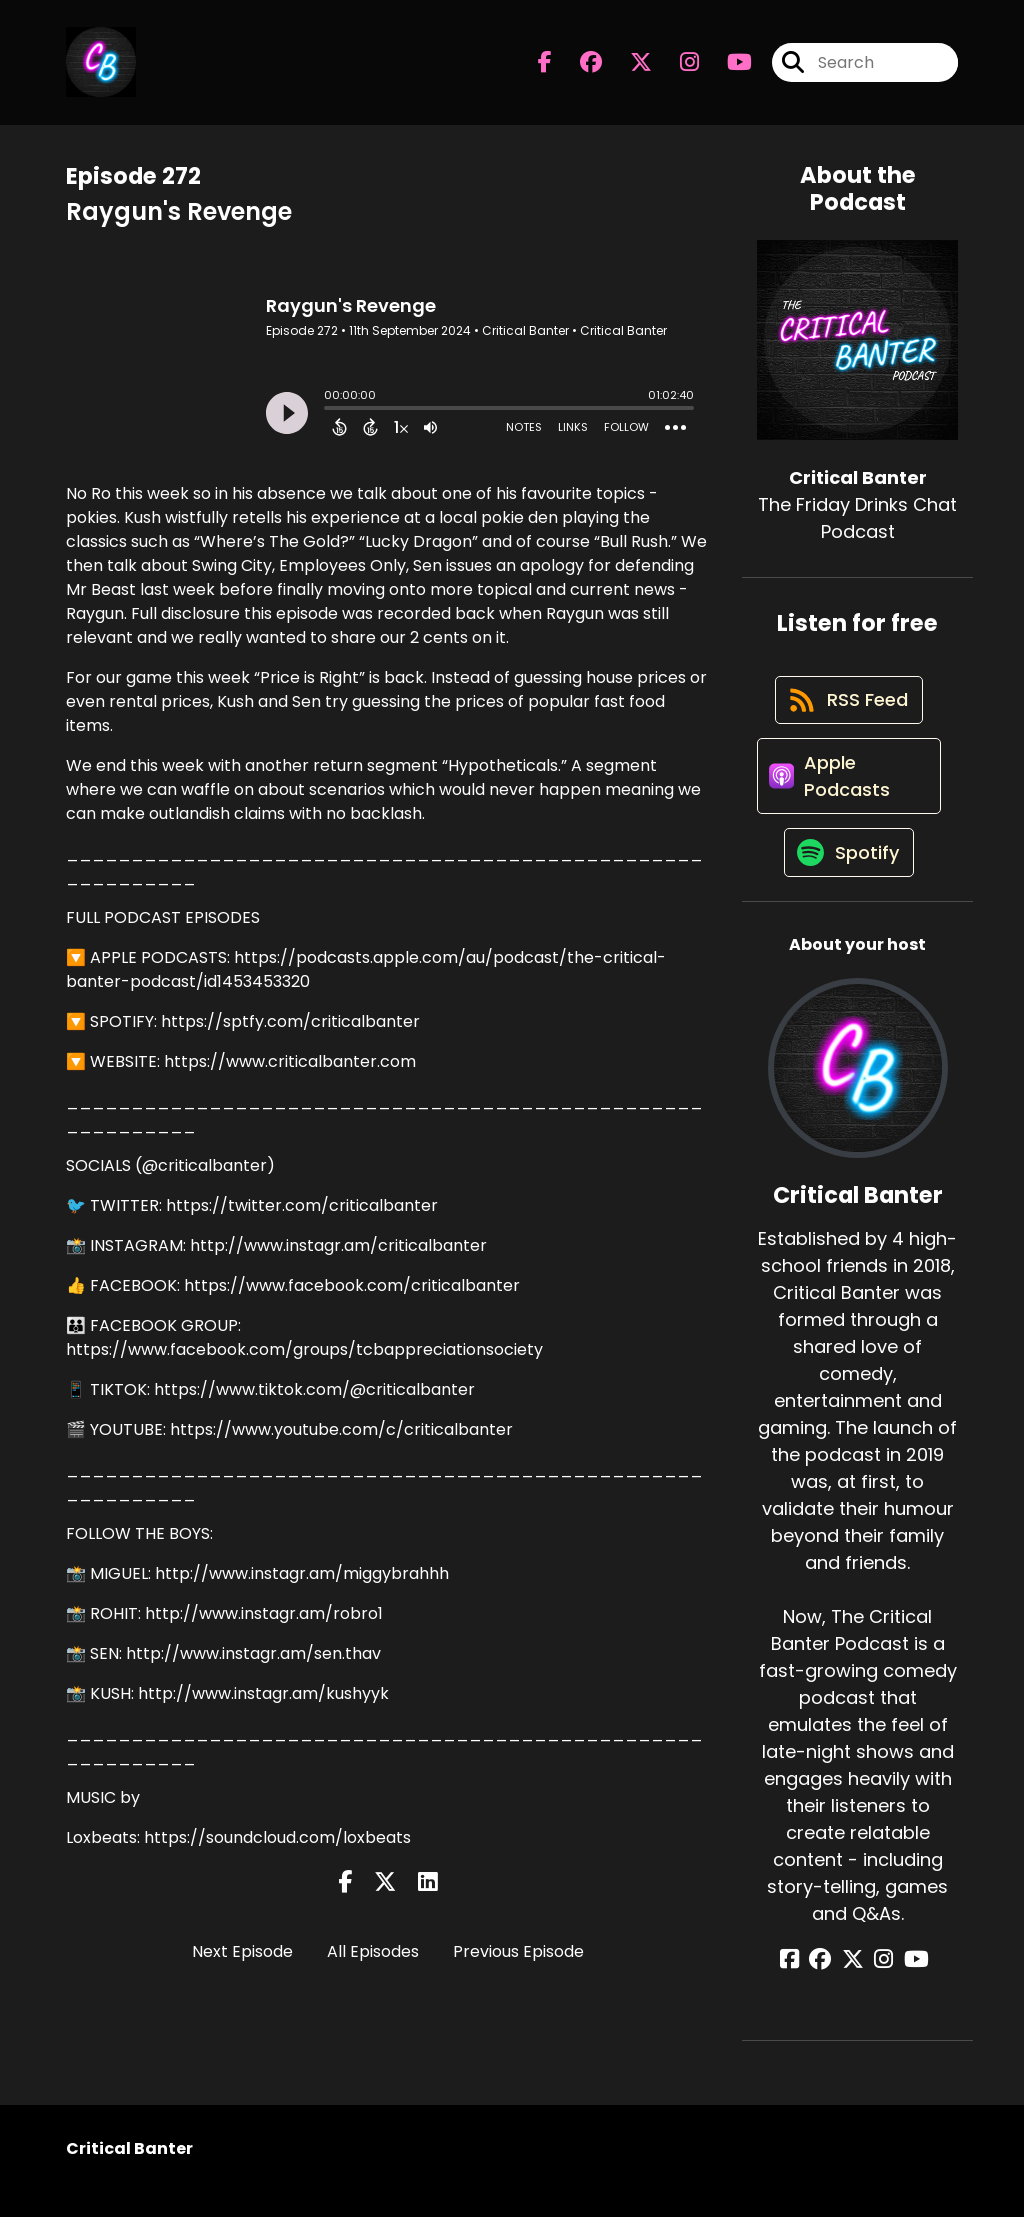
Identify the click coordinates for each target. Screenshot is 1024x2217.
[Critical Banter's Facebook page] (545, 65)
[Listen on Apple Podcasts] (847, 791)
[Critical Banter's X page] (629, 65)
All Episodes (373, 1951)
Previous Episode (518, 1951)
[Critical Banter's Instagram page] (677, 65)
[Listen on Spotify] (848, 875)
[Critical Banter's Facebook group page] (579, 65)
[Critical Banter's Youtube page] (727, 65)
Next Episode (242, 1951)
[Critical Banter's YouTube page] (906, 1983)
